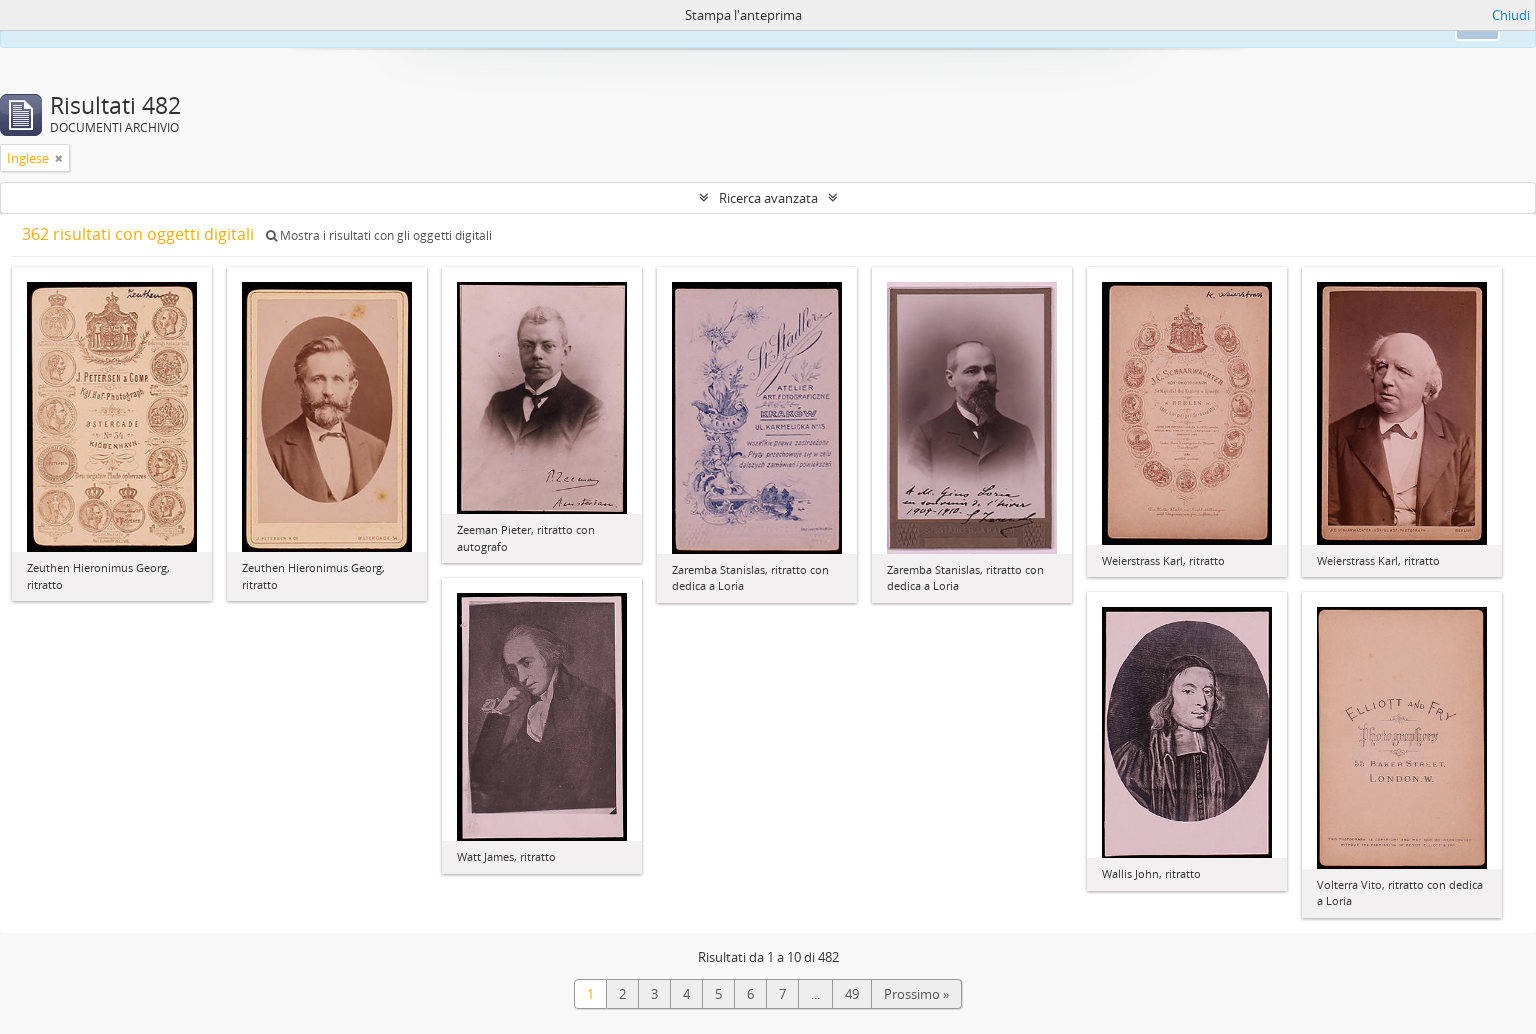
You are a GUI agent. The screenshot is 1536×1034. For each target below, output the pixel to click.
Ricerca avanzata (768, 198)
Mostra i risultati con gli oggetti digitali (379, 235)
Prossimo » (916, 994)
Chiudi (1511, 15)
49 (852, 994)
